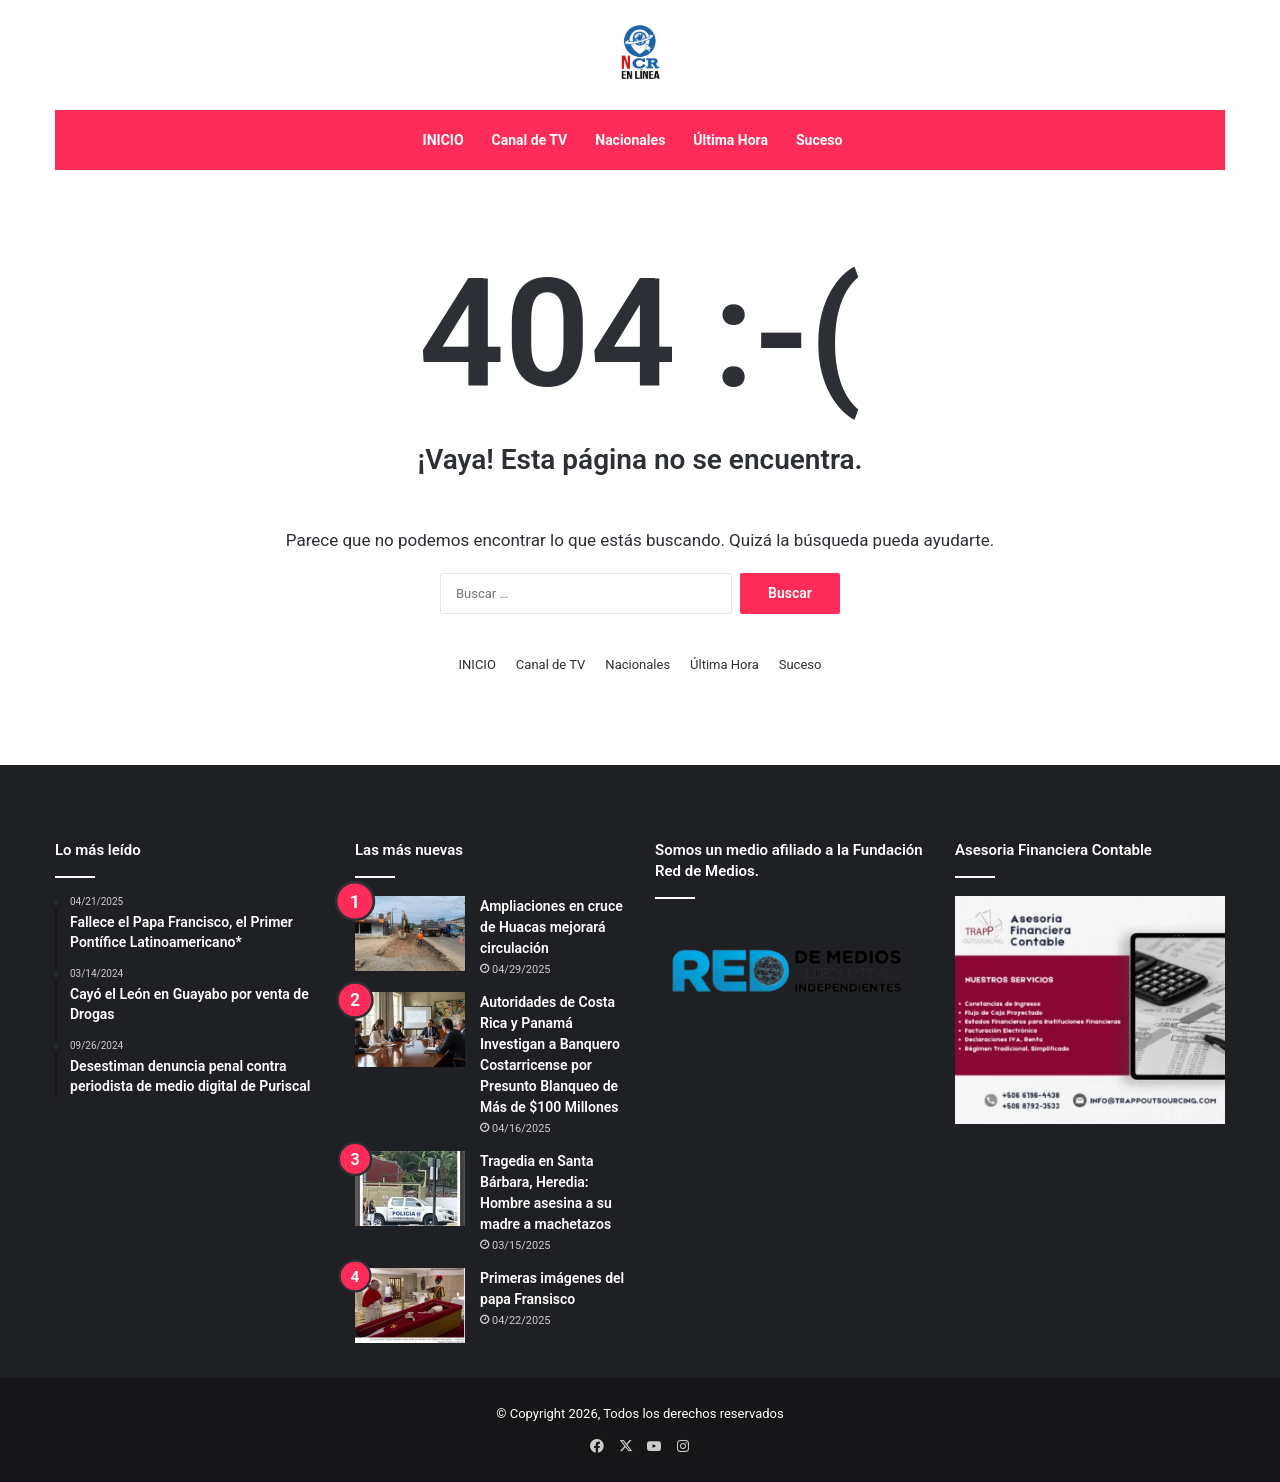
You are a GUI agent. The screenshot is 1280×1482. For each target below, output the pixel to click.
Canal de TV (530, 140)
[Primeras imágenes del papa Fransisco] (410, 1305)
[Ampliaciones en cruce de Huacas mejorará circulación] (410, 933)
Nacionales (630, 140)
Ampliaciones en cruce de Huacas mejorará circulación (551, 927)
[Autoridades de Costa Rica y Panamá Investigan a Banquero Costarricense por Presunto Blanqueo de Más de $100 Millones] (410, 1029)
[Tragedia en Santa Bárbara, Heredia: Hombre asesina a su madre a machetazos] (410, 1188)
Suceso (819, 140)
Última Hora (730, 140)
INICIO (443, 140)
